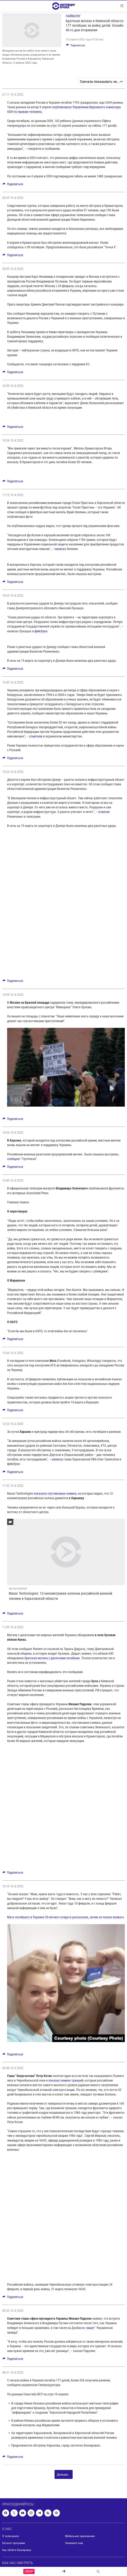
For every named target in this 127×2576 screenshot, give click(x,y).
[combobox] (101, 81)
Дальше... (63, 2449)
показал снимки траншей (65, 2055)
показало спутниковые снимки (55, 1468)
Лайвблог (73, 16)
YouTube (70, 2552)
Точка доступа (11, 2545)
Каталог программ (13, 2517)
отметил (104, 812)
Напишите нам (74, 2517)
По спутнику (9, 2559)
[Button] (75, 46)
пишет (90, 2302)
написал (61, 549)
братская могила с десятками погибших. (52, 1633)
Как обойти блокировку (16, 2524)
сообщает (13, 1134)
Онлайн (69, 2545)
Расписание (72, 2559)
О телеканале (10, 2511)
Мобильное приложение (80, 2511)
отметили (36, 736)
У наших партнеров (14, 2552)
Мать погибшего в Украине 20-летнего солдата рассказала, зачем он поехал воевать (65, 1892)
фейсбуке (40, 631)
